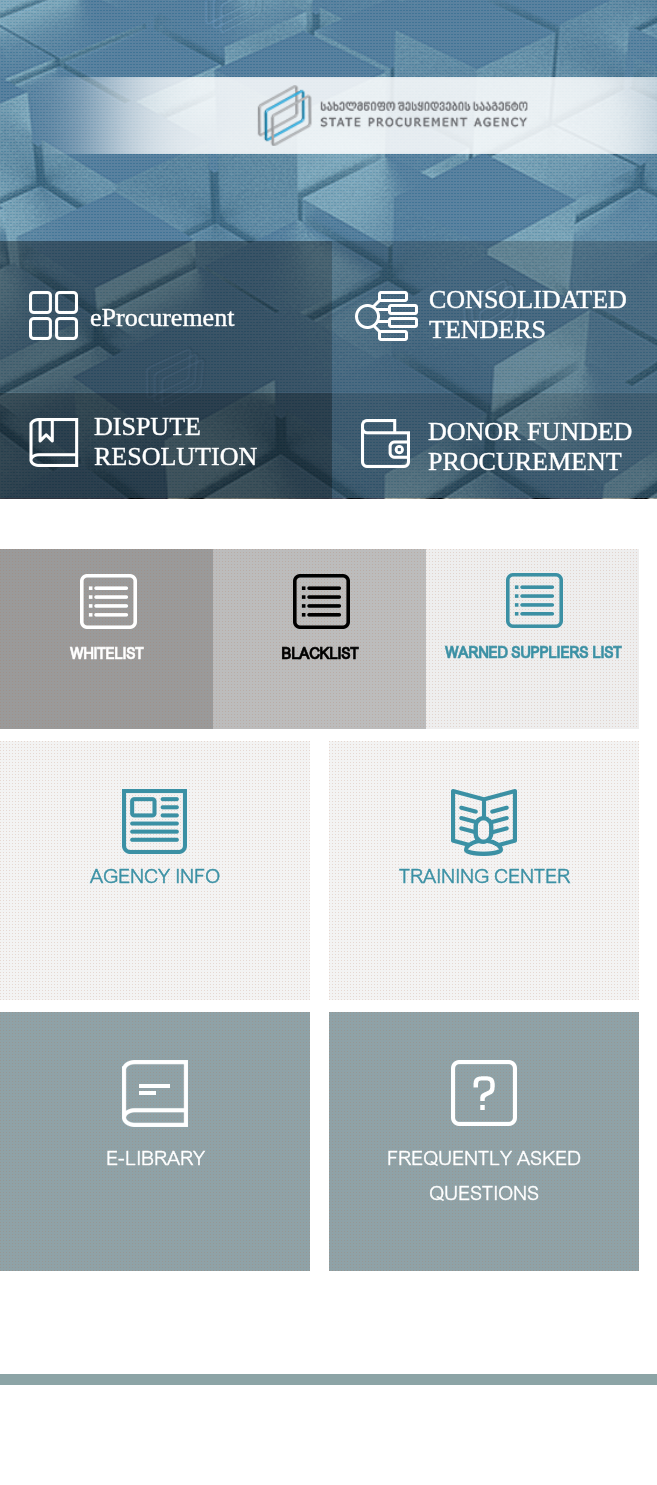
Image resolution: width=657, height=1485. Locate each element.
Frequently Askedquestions (484, 1171)
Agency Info (155, 873)
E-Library (155, 1155)
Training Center (484, 873)
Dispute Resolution (175, 441)
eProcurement (162, 317)
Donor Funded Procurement (530, 446)
